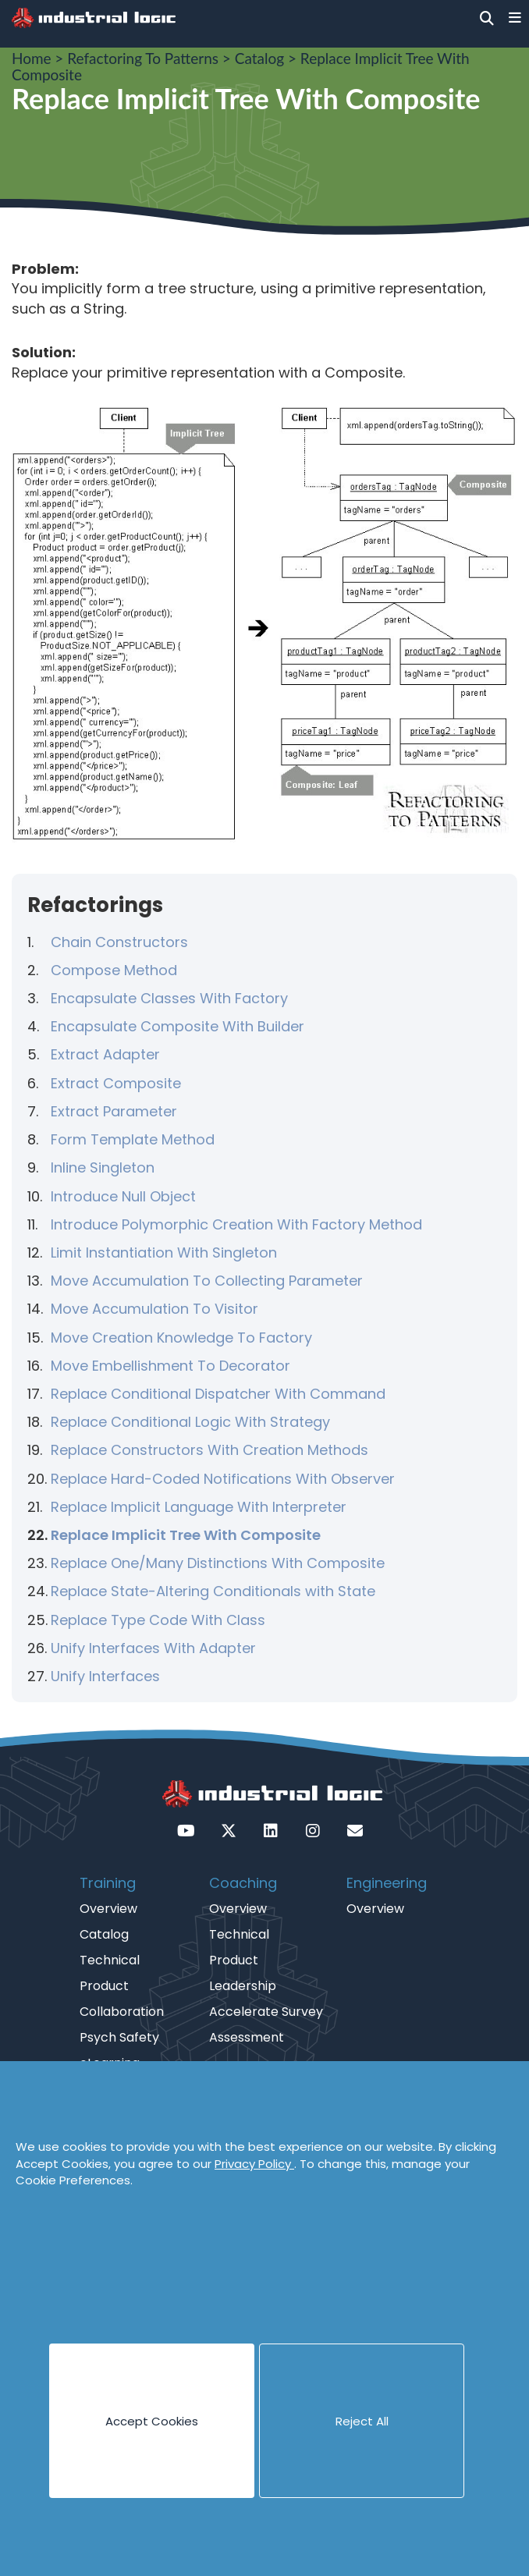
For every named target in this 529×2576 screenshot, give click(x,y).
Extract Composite (116, 1083)
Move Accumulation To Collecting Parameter (207, 1280)
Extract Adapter (105, 1054)
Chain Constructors (119, 942)
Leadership (242, 1986)
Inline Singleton (102, 1167)
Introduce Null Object (123, 1196)
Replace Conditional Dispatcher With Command (218, 1393)
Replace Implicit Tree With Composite (186, 1535)
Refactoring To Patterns (142, 58)
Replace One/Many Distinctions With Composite (218, 1563)
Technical (110, 1960)
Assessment (246, 2037)
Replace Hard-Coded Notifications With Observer (223, 1478)
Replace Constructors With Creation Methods (209, 1450)
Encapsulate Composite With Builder (177, 1026)
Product (104, 1986)
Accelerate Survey (266, 2012)
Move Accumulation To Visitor (154, 1308)
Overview (108, 1909)
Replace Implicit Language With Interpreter (198, 1507)
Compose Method (114, 970)
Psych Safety (119, 2037)
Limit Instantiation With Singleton (164, 1252)
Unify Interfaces (105, 1676)
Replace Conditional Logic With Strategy (190, 1422)
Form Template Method (133, 1139)
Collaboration (122, 2012)
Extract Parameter (114, 1111)
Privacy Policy (254, 2164)
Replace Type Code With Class (158, 1620)
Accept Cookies (151, 2421)
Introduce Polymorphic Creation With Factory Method (236, 1224)
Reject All (362, 2421)
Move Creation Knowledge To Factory (181, 1337)
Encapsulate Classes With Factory (169, 998)
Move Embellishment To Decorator (170, 1365)
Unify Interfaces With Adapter (153, 1648)
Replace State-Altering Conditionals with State (213, 1591)
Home (31, 58)
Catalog (259, 58)
